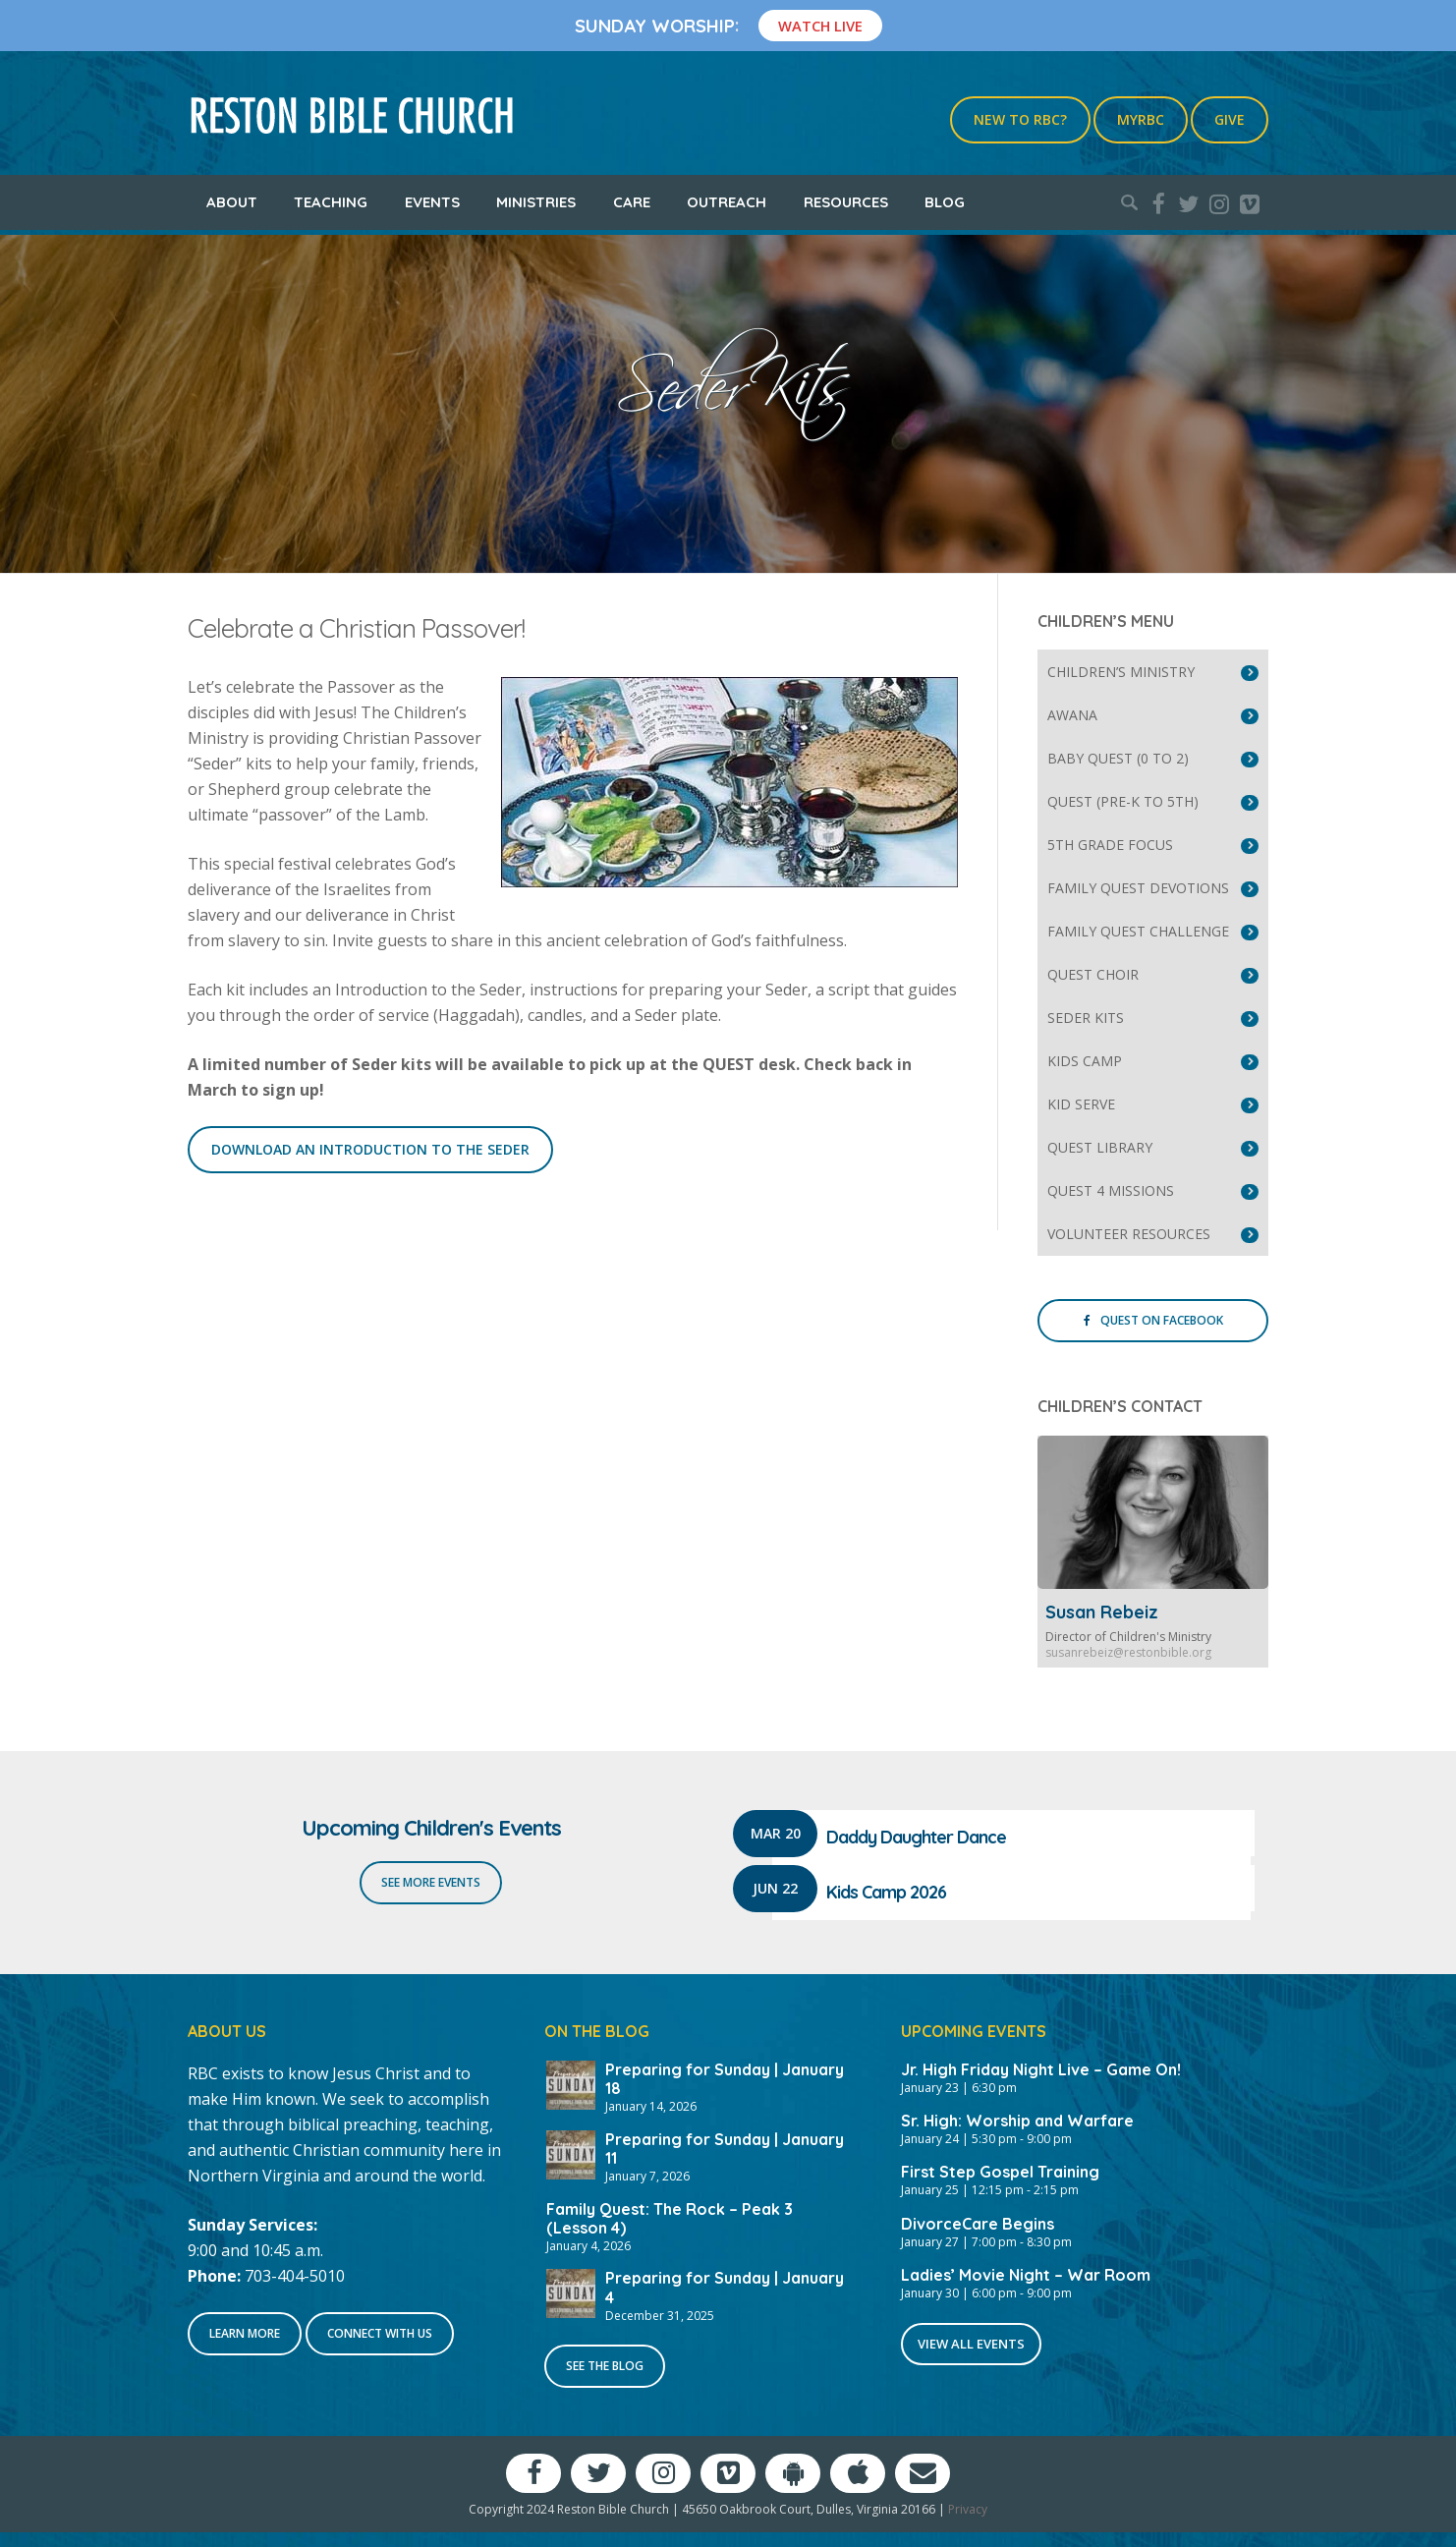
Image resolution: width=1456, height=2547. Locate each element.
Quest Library (1099, 1147)
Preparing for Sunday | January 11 (724, 2148)
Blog (944, 202)
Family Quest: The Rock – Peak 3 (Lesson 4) (669, 2218)
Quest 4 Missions (1110, 1190)
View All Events (971, 2343)
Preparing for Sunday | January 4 (724, 2287)
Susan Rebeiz (1101, 1612)
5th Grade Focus (1110, 844)
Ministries (536, 202)
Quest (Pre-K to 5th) (1123, 801)
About (231, 202)
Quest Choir (1093, 974)
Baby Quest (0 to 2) (1118, 758)
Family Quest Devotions (1138, 887)
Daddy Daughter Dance (916, 1837)
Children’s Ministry (1121, 671)
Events (432, 202)
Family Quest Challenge (1138, 931)
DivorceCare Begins (977, 2224)
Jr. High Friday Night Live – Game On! (1041, 2069)
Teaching (330, 202)
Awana (1072, 715)
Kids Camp (1084, 1060)
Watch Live (820, 25)
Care (631, 202)
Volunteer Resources (1128, 1233)
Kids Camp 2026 (886, 1892)
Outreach (726, 202)
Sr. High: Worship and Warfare (1017, 2120)
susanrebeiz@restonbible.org (1128, 1652)
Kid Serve (1081, 1104)
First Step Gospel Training (1000, 2171)
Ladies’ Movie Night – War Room (1025, 2275)
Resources (846, 202)
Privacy (967, 2509)
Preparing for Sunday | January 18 (724, 2079)
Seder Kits (1085, 1017)
